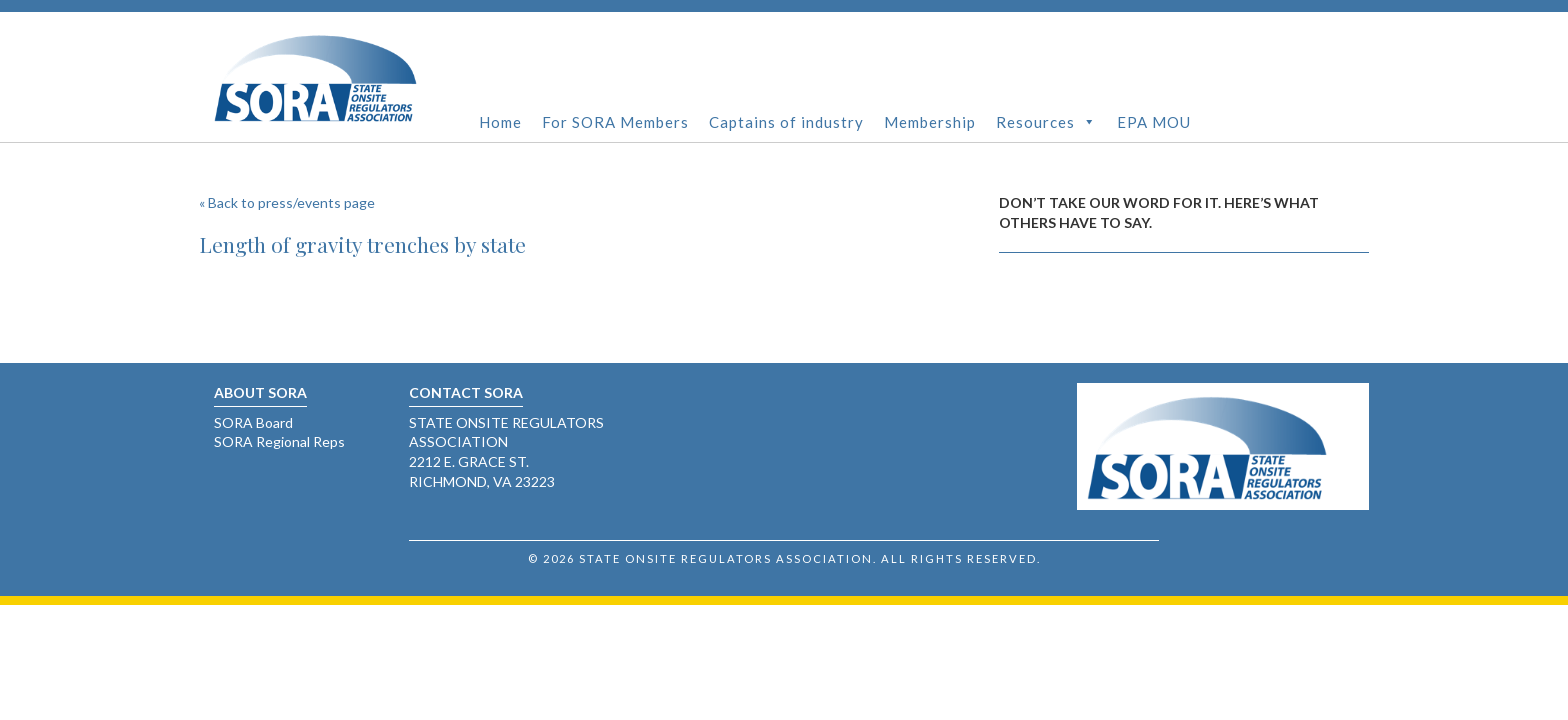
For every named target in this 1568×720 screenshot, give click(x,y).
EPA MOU (1154, 122)
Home (500, 122)
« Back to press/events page (287, 202)
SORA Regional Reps (279, 441)
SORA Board (253, 422)
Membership (930, 122)
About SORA (260, 392)
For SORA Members (615, 122)
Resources (1046, 122)
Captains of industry (786, 122)
